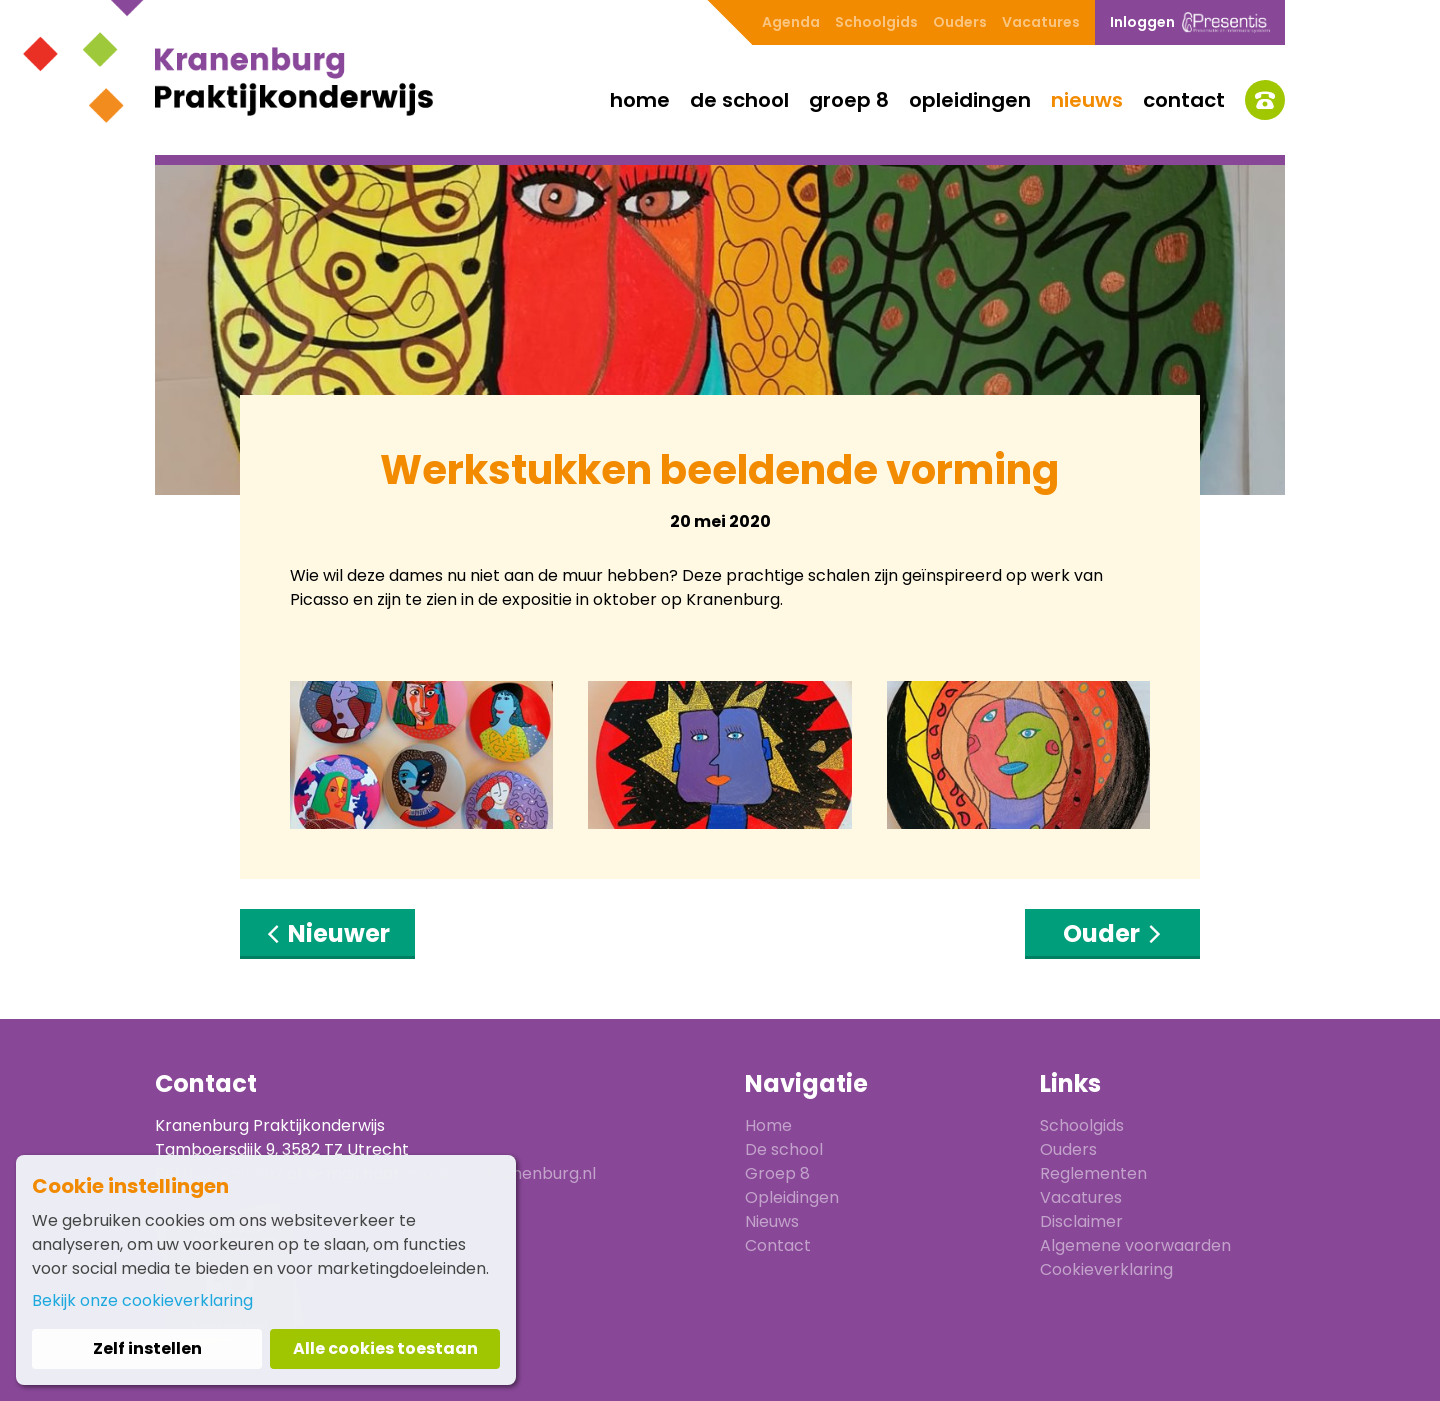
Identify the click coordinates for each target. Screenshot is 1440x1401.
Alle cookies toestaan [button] (385, 1348)
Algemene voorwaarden (1135, 1245)
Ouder (1113, 933)
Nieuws (1087, 100)
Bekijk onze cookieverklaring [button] (142, 1300)
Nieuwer (327, 933)
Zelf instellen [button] (147, 1348)
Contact (1184, 100)
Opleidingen (970, 100)
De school (739, 100)
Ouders (960, 22)
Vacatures (1041, 22)
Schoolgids (876, 22)
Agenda (791, 22)
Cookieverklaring (1106, 1269)
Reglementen (1093, 1173)
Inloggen (1190, 22)
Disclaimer (1081, 1221)
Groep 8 (849, 100)
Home (640, 100)
